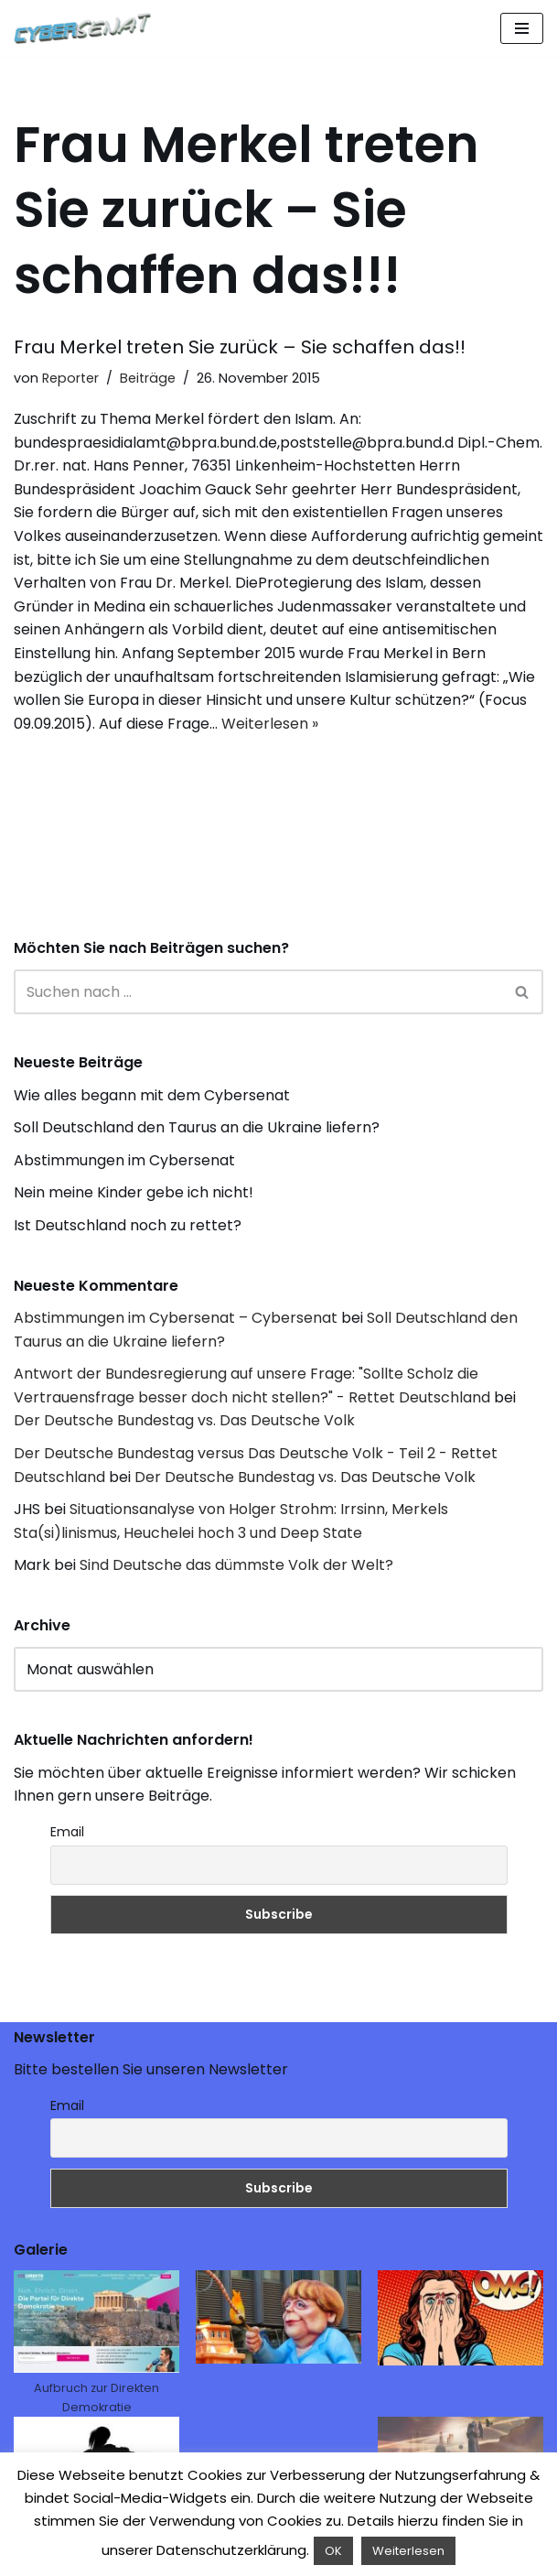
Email (67, 1832)
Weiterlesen (408, 2551)
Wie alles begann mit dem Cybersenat (152, 1095)
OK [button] (333, 2551)
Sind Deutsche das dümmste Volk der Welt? (236, 1564)
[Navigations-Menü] (521, 28)
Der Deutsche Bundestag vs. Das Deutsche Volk (184, 1420)
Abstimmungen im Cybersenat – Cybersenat (175, 1317)
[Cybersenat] (87, 28)
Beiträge (148, 378)
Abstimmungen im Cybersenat (124, 1160)
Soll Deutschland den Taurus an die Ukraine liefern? (197, 1127)
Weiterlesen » (269, 723)
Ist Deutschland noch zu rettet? (127, 1225)
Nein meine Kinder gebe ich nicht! (133, 1192)
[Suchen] (258, 991)
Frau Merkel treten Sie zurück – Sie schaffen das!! (240, 347)
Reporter (70, 378)
